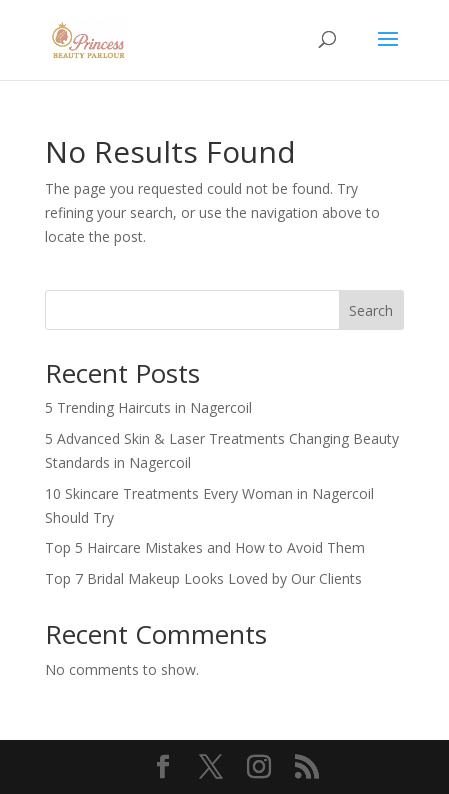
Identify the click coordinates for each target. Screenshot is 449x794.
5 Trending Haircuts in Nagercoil (148, 407)
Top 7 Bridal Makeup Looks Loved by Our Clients (203, 578)
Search (371, 310)
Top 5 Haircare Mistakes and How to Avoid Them (205, 547)
